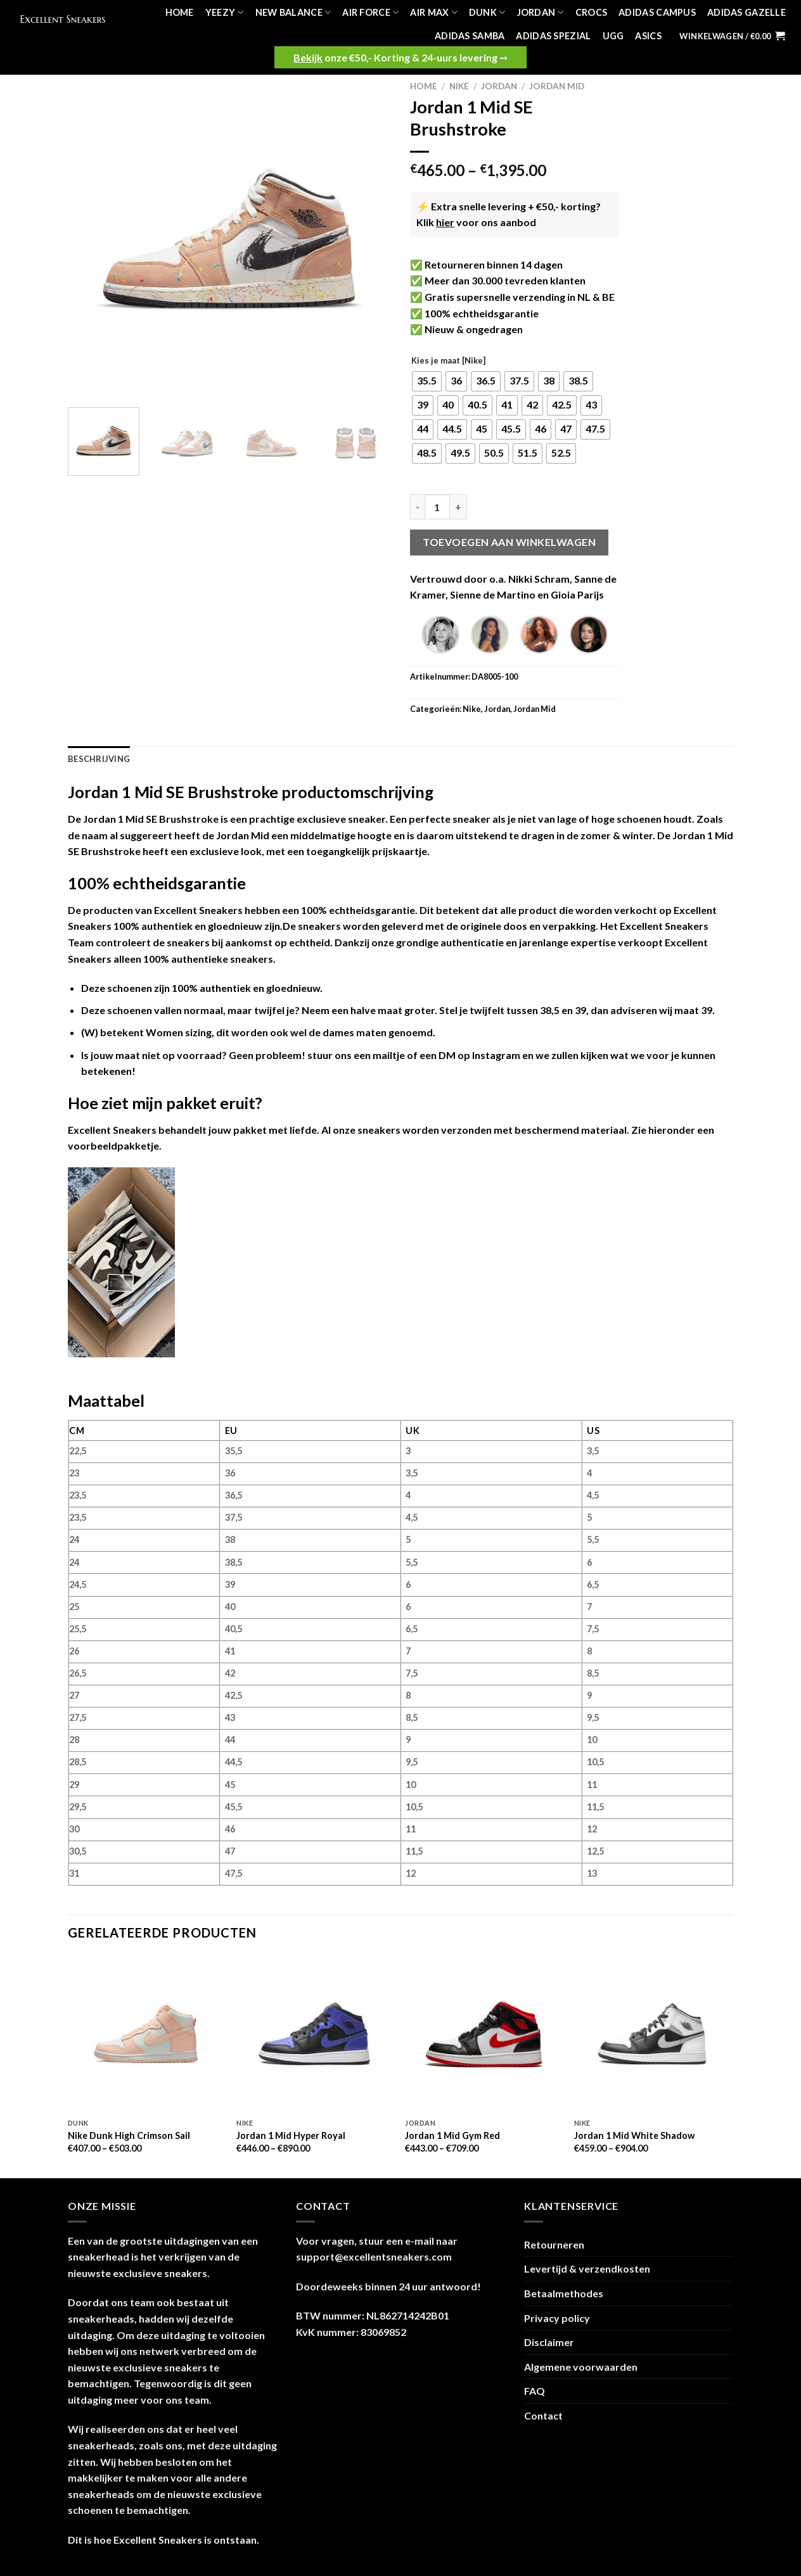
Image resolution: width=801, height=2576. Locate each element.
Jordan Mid (556, 86)
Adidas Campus (657, 12)
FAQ (534, 2391)
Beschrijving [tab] (99, 759)
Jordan (540, 12)
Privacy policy (557, 2318)
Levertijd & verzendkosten (587, 2268)
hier (445, 222)
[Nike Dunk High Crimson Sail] (146, 2034)
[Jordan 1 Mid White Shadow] (652, 2034)
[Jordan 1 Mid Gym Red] (483, 2034)
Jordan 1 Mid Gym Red (452, 2135)
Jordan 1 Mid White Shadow (634, 2135)
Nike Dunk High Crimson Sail (129, 2135)
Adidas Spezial (553, 35)
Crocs (591, 12)
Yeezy (224, 12)
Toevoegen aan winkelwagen (509, 542)
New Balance (293, 12)
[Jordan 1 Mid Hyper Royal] (314, 2034)
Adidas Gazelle (746, 12)
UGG (613, 35)
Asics (648, 35)
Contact (543, 2415)
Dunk (487, 12)
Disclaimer (549, 2342)
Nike (459, 86)
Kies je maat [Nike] (448, 361)
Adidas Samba (469, 35)
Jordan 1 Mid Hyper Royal (290, 2135)
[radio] (427, 381)
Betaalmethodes (563, 2293)
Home (179, 12)
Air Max (434, 12)
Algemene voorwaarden (581, 2367)
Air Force (370, 12)
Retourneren (554, 2244)
